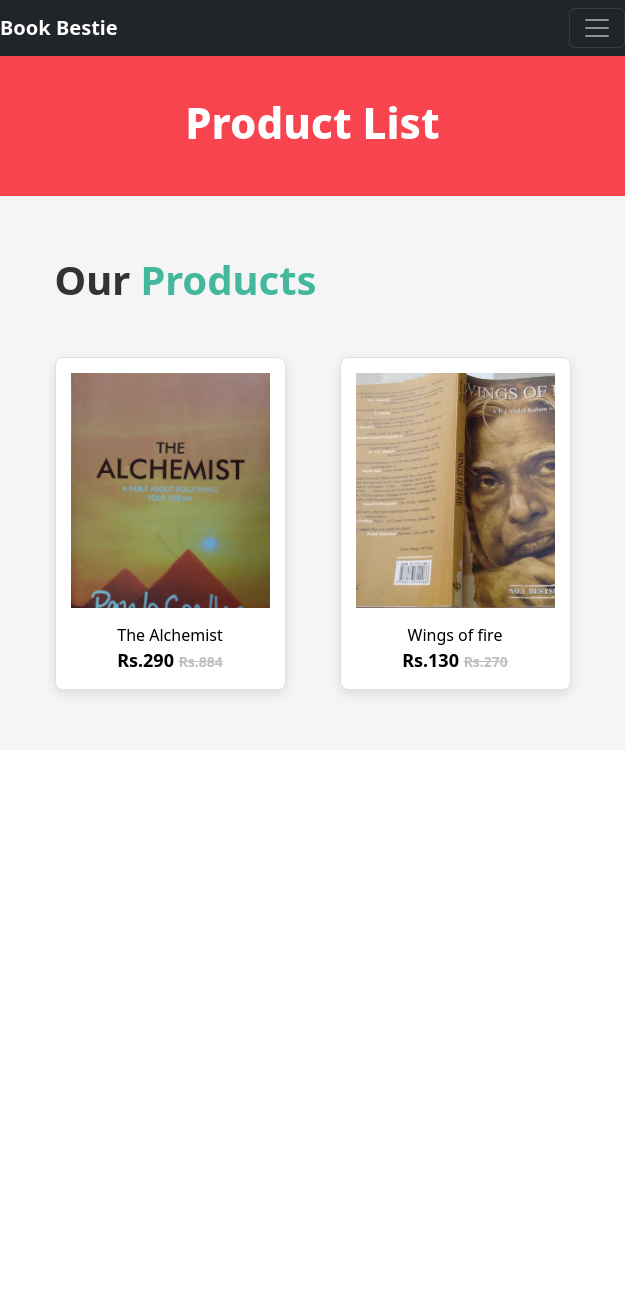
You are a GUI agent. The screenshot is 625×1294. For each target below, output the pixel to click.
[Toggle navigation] (597, 28)
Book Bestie (59, 27)
